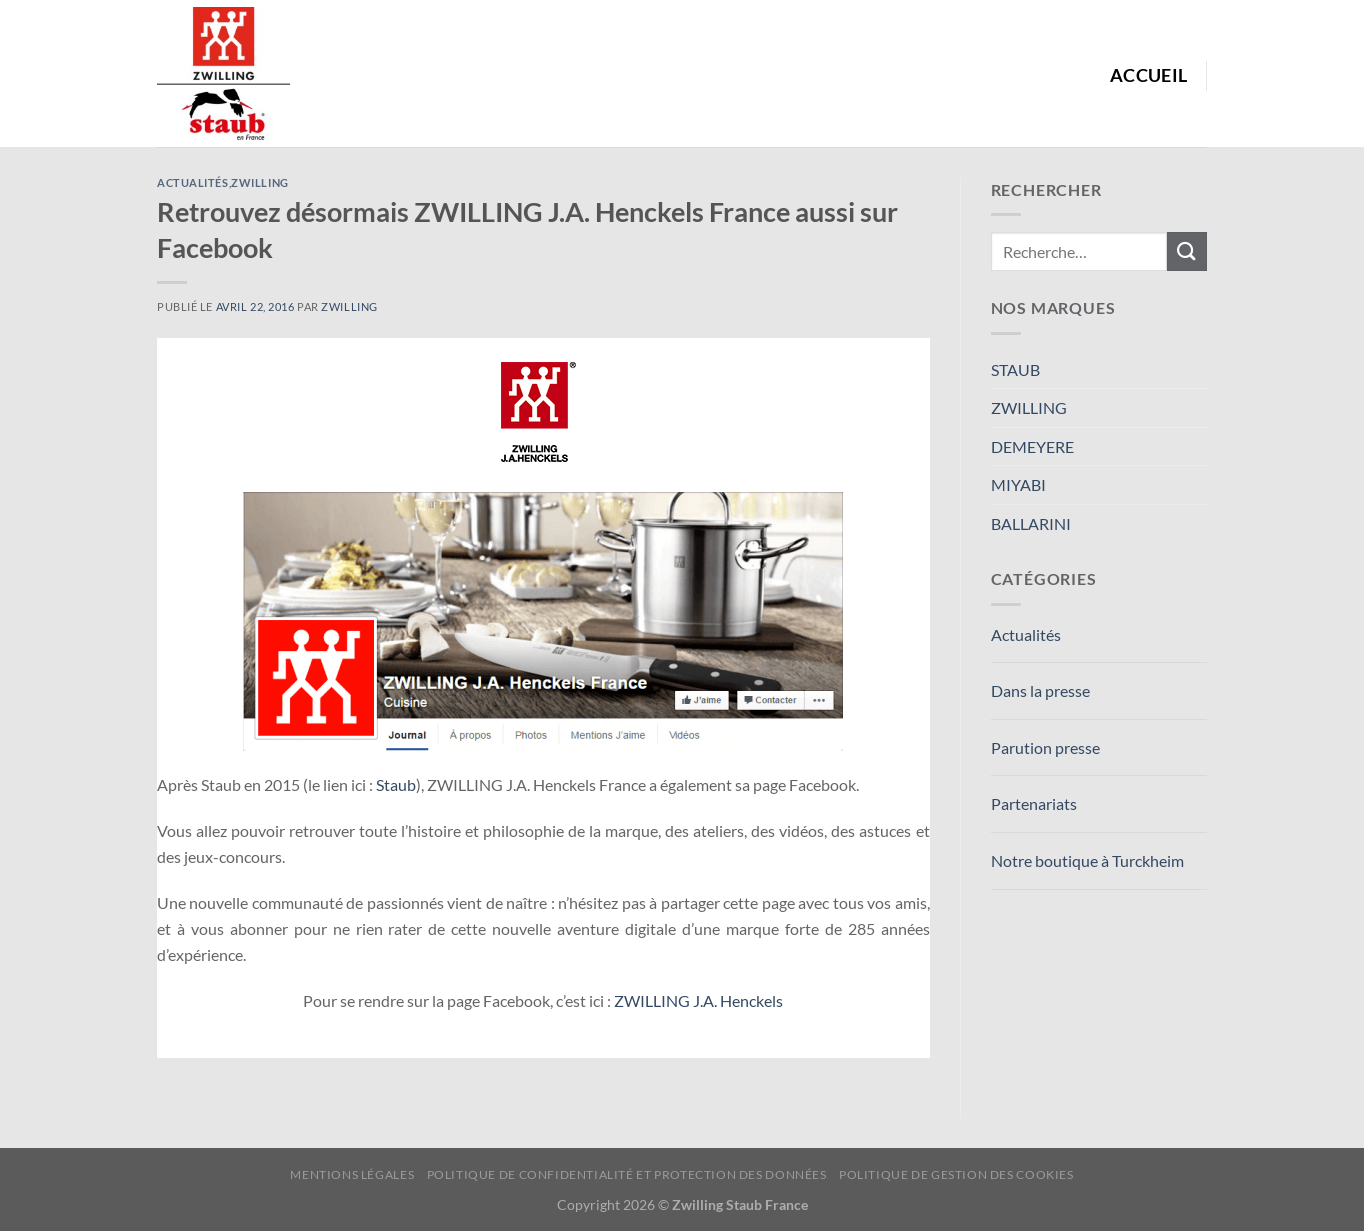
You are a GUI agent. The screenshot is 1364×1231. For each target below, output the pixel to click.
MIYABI (1018, 484)
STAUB (1015, 369)
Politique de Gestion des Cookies (956, 1174)
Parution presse (1045, 747)
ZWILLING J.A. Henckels (698, 1000)
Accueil (1148, 75)
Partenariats (1034, 803)
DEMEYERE (1032, 446)
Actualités (193, 182)
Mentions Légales (352, 1174)
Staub (396, 784)
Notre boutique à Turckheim (1087, 860)
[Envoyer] (1187, 251)
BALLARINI (1031, 523)
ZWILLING (259, 182)
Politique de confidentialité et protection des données (627, 1174)
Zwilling (349, 306)
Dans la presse (1040, 690)
